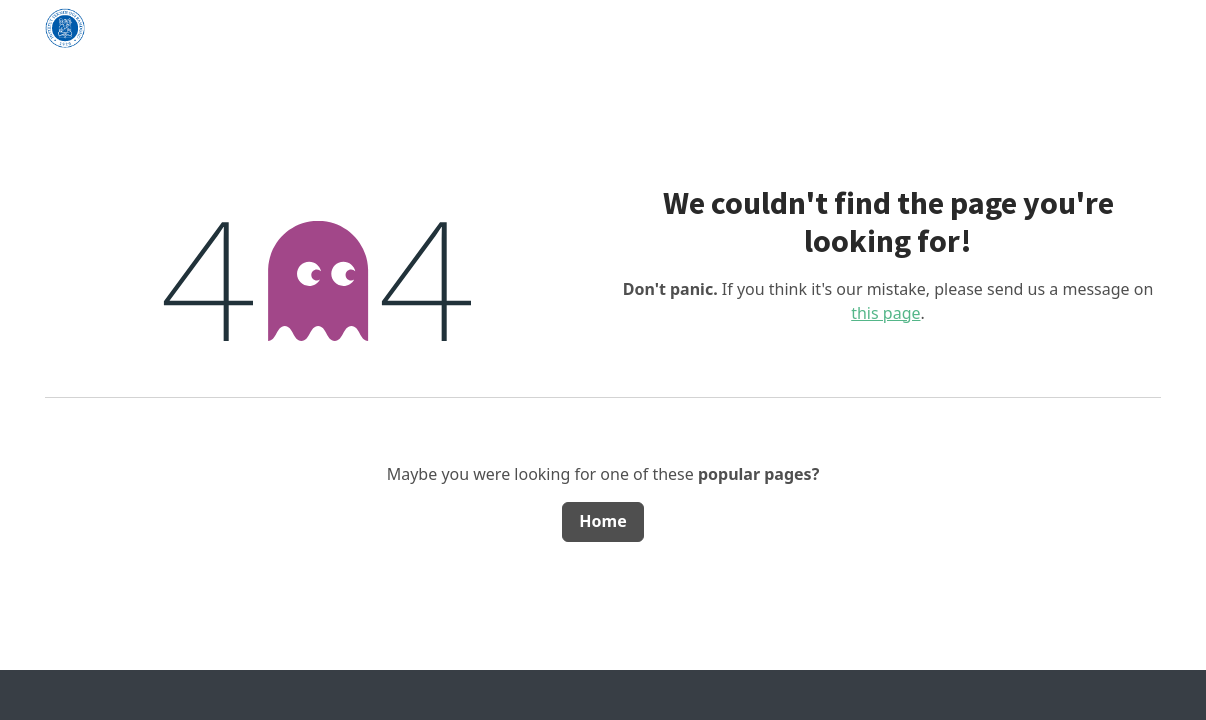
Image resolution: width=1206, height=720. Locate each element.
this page (885, 313)
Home (602, 521)
